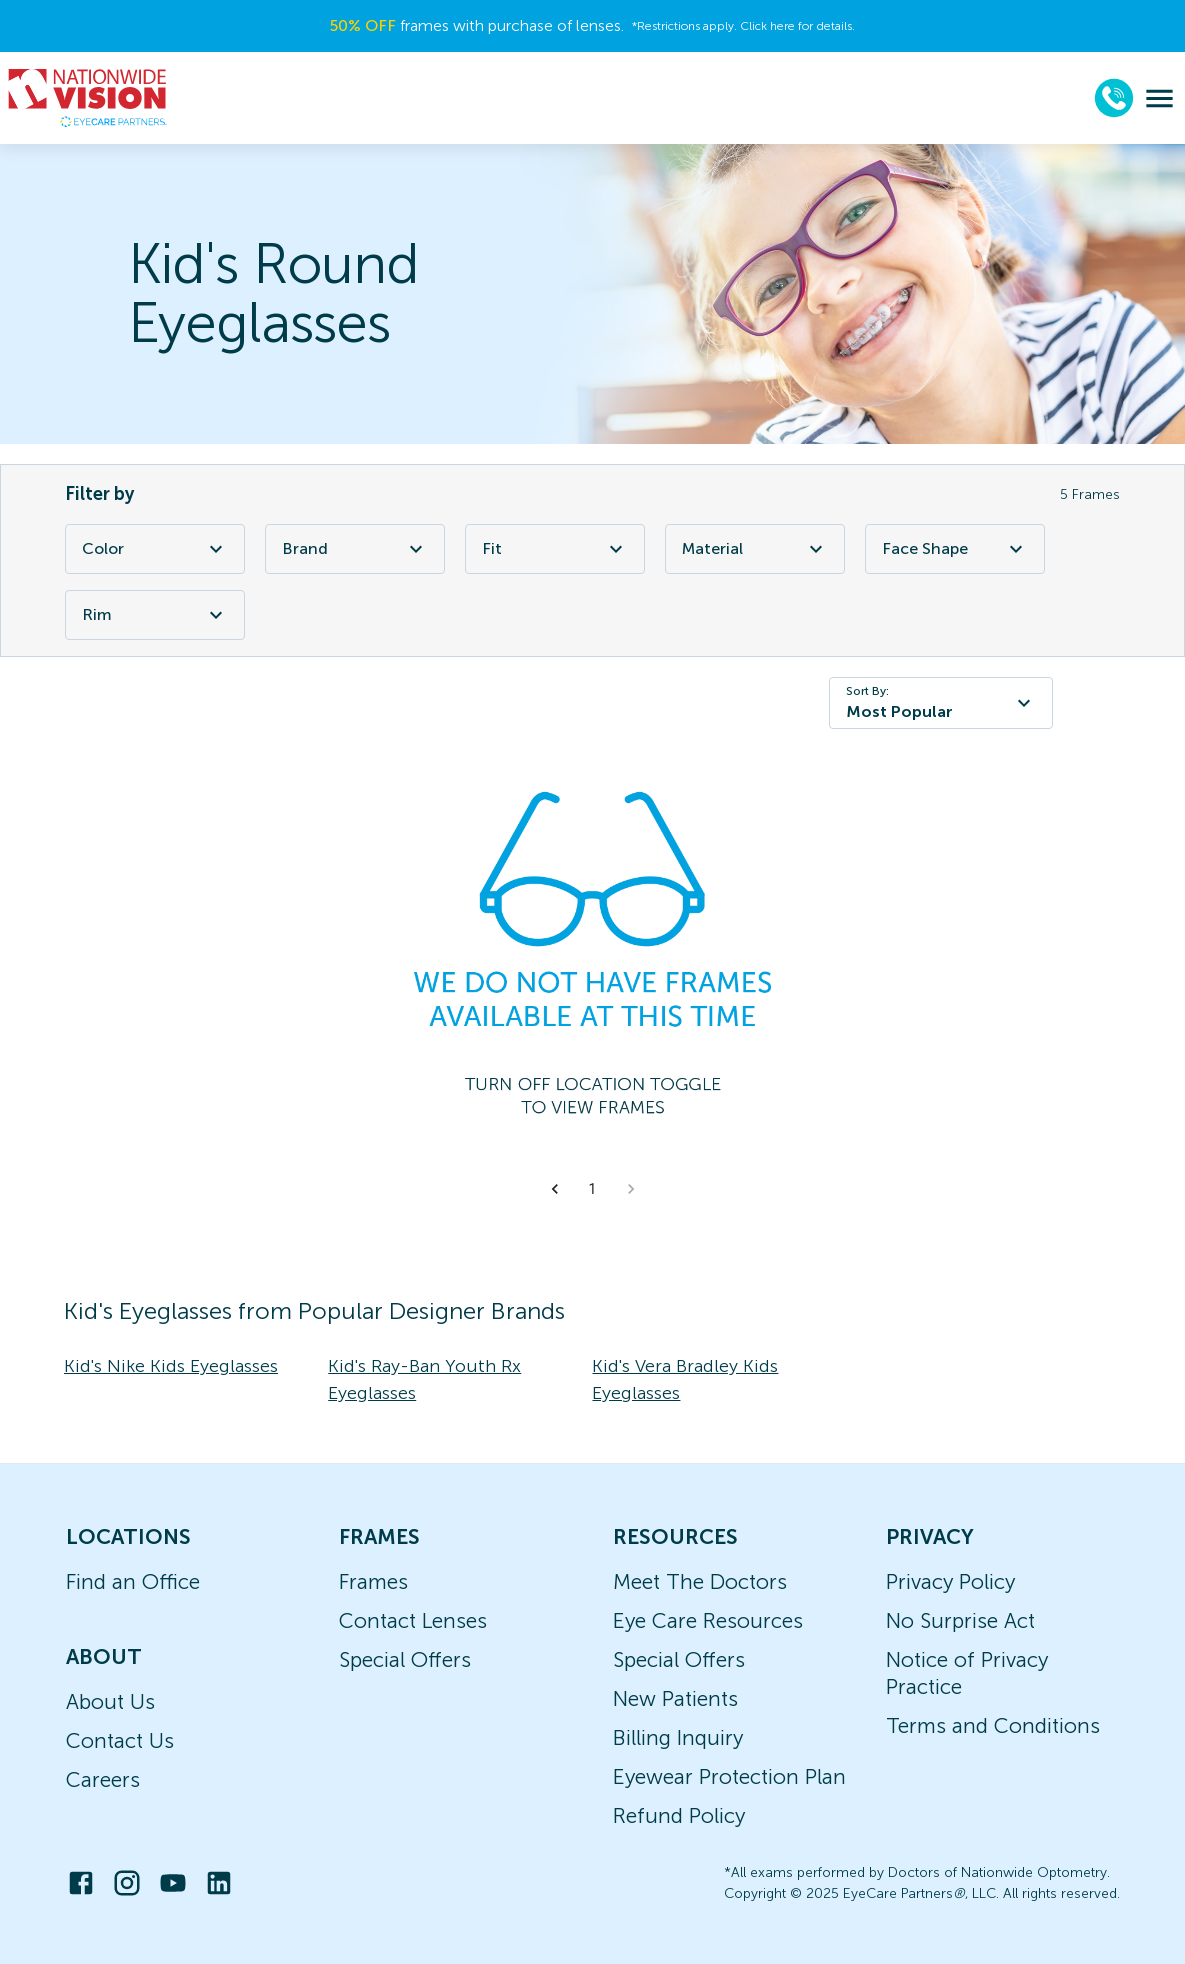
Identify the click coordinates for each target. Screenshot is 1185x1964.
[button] (555, 1189)
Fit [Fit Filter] (555, 549)
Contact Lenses (413, 1620)
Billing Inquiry (678, 1737)
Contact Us (120, 1740)
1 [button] (593, 1189)
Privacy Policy (950, 1581)
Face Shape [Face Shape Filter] (955, 549)
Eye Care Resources (708, 1620)
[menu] (1159, 98)
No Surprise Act (960, 1620)
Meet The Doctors (700, 1581)
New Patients (675, 1698)
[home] (88, 98)
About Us (110, 1701)
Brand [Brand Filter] (355, 549)
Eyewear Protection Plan (729, 1776)
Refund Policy (679, 1815)
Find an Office (133, 1581)
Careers (103, 1779)
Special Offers (405, 1659)
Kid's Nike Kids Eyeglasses (171, 1366)
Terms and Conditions (993, 1725)
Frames (373, 1581)
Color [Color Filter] (155, 549)
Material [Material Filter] (755, 549)
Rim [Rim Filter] (155, 615)
